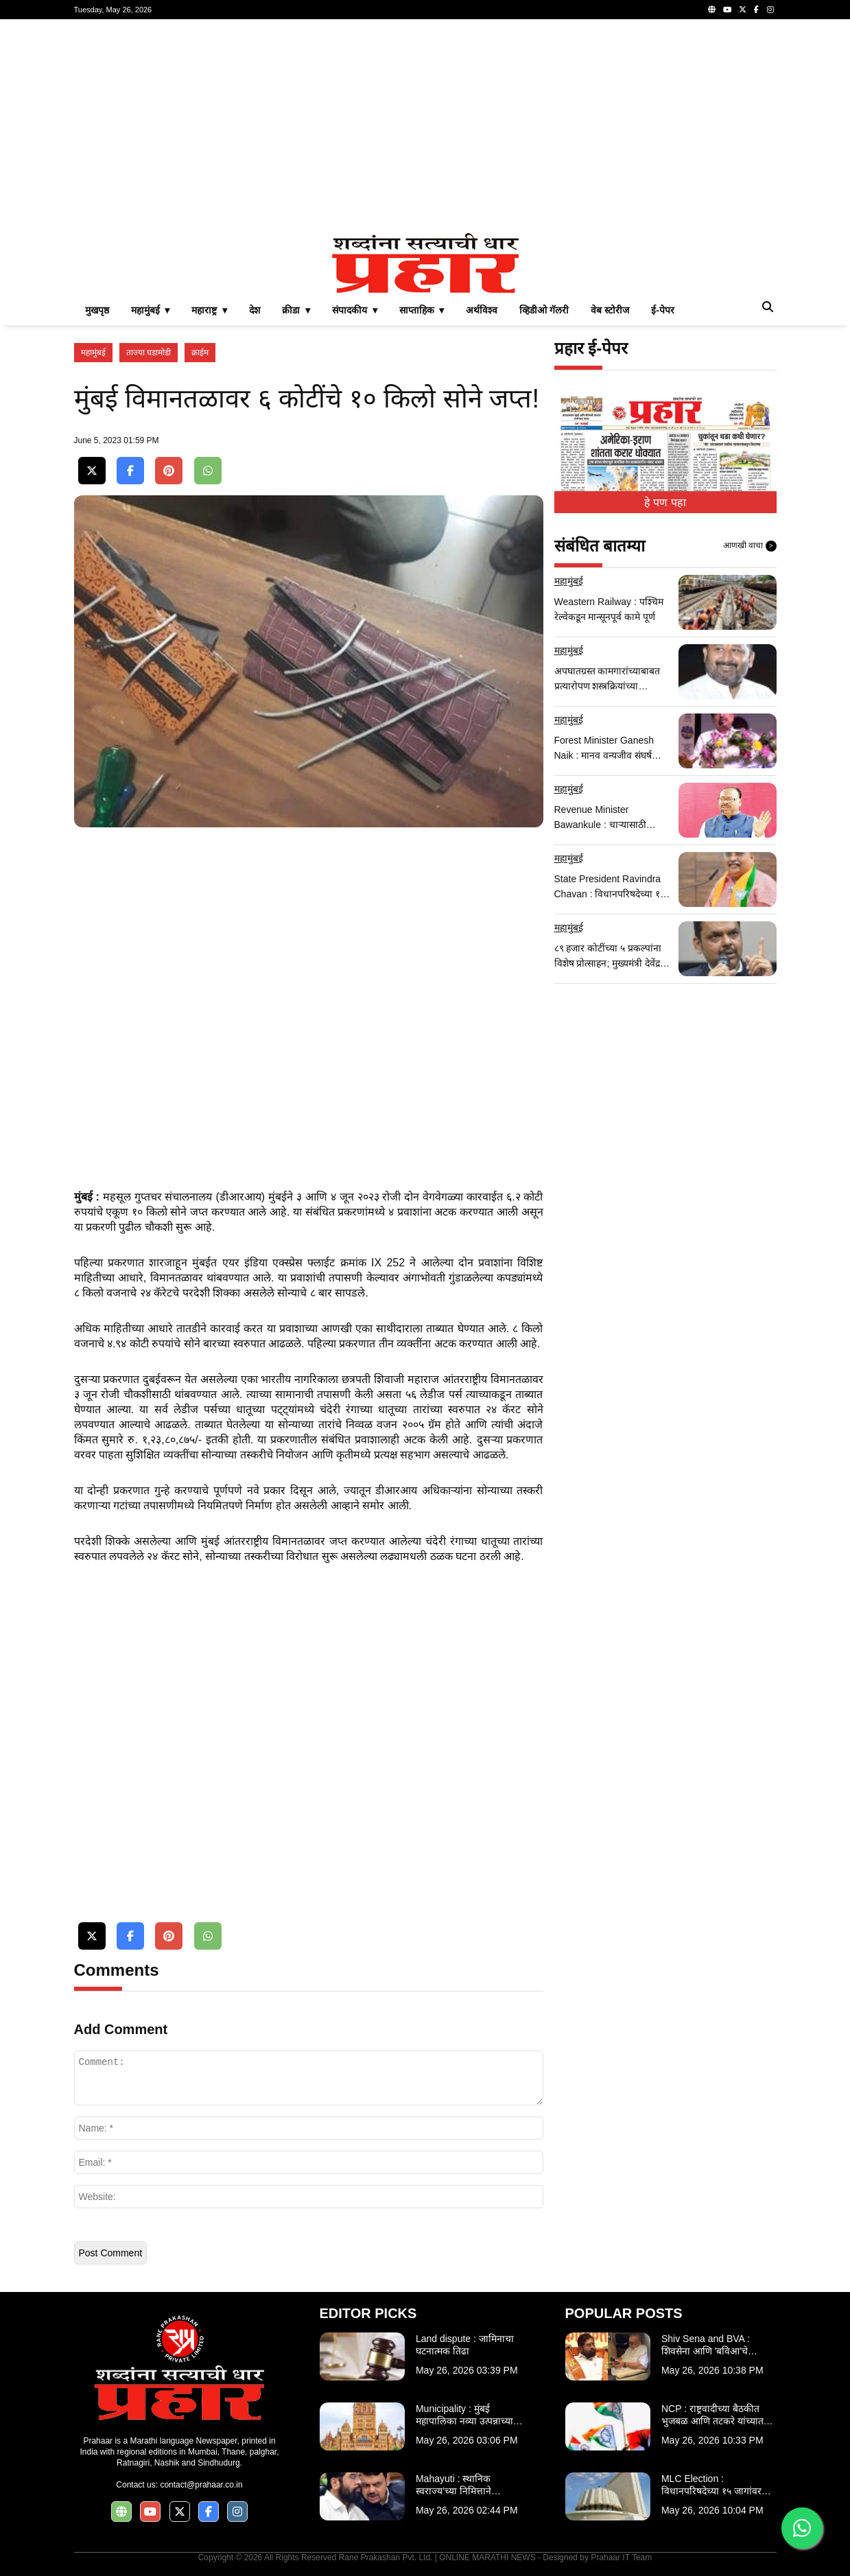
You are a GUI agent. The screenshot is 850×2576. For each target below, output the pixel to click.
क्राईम (200, 352)
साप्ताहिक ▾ (422, 310)
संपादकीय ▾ (354, 310)
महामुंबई (93, 352)
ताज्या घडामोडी (148, 352)
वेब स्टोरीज (610, 310)
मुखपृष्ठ (97, 310)
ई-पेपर (662, 310)
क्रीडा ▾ (296, 310)
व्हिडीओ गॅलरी (544, 310)
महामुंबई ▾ (150, 310)
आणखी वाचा (750, 546)
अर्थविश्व (481, 310)
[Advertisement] (425, 126)
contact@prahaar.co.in (201, 2485)
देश (254, 310)
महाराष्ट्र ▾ (209, 310)
